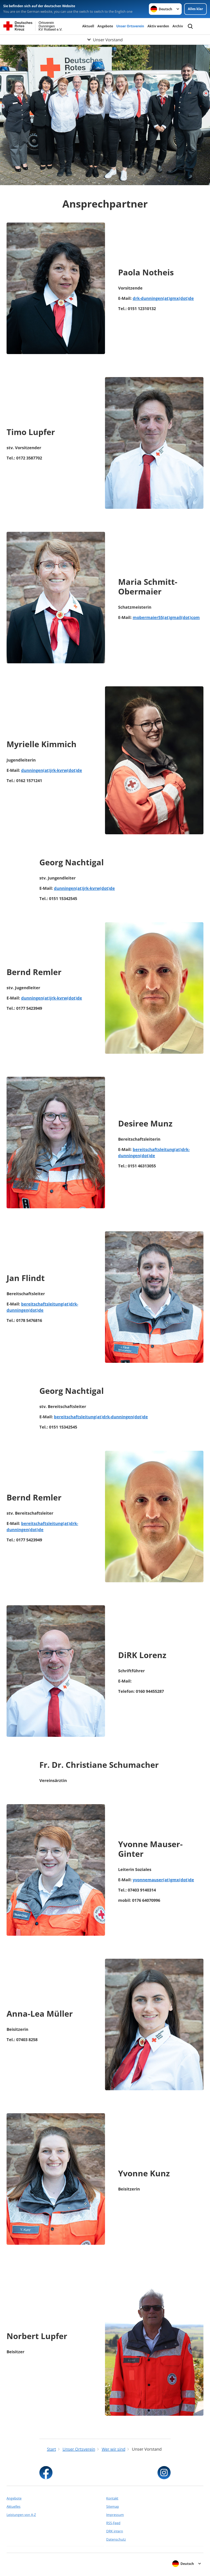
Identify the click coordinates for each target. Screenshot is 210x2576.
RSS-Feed (113, 2523)
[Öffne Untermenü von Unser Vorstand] (105, 40)
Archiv (177, 26)
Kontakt (112, 2498)
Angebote (105, 26)
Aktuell (88, 26)
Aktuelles (14, 2506)
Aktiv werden (158, 26)
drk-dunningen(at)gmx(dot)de (163, 298)
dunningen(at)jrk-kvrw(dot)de (51, 770)
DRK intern (114, 2531)
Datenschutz (116, 2539)
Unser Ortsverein (130, 26)
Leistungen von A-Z (21, 2515)
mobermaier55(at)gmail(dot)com (166, 617)
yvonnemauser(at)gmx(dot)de (163, 1879)
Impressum (115, 2515)
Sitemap (112, 2506)
